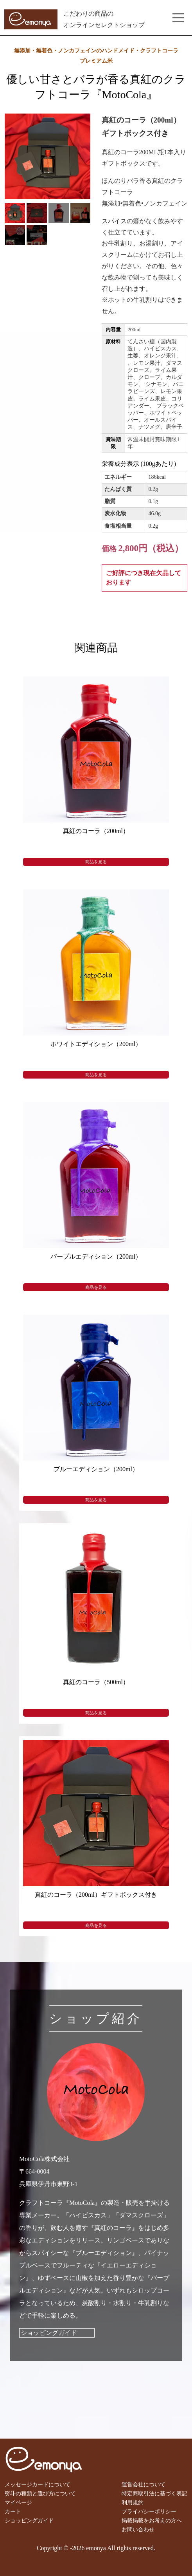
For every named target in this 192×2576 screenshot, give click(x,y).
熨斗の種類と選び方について (40, 2493)
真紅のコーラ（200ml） (96, 831)
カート (13, 2511)
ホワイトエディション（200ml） (96, 1044)
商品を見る (96, 861)
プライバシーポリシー (149, 2511)
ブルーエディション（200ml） (96, 1469)
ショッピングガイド (49, 2333)
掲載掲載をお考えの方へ (152, 2520)
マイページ (18, 2502)
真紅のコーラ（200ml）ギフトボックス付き (96, 1894)
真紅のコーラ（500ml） (96, 1682)
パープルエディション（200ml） (96, 1256)
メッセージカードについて (37, 2484)
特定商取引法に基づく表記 (154, 2493)
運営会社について (143, 2484)
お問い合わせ (138, 2529)
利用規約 (133, 2502)
